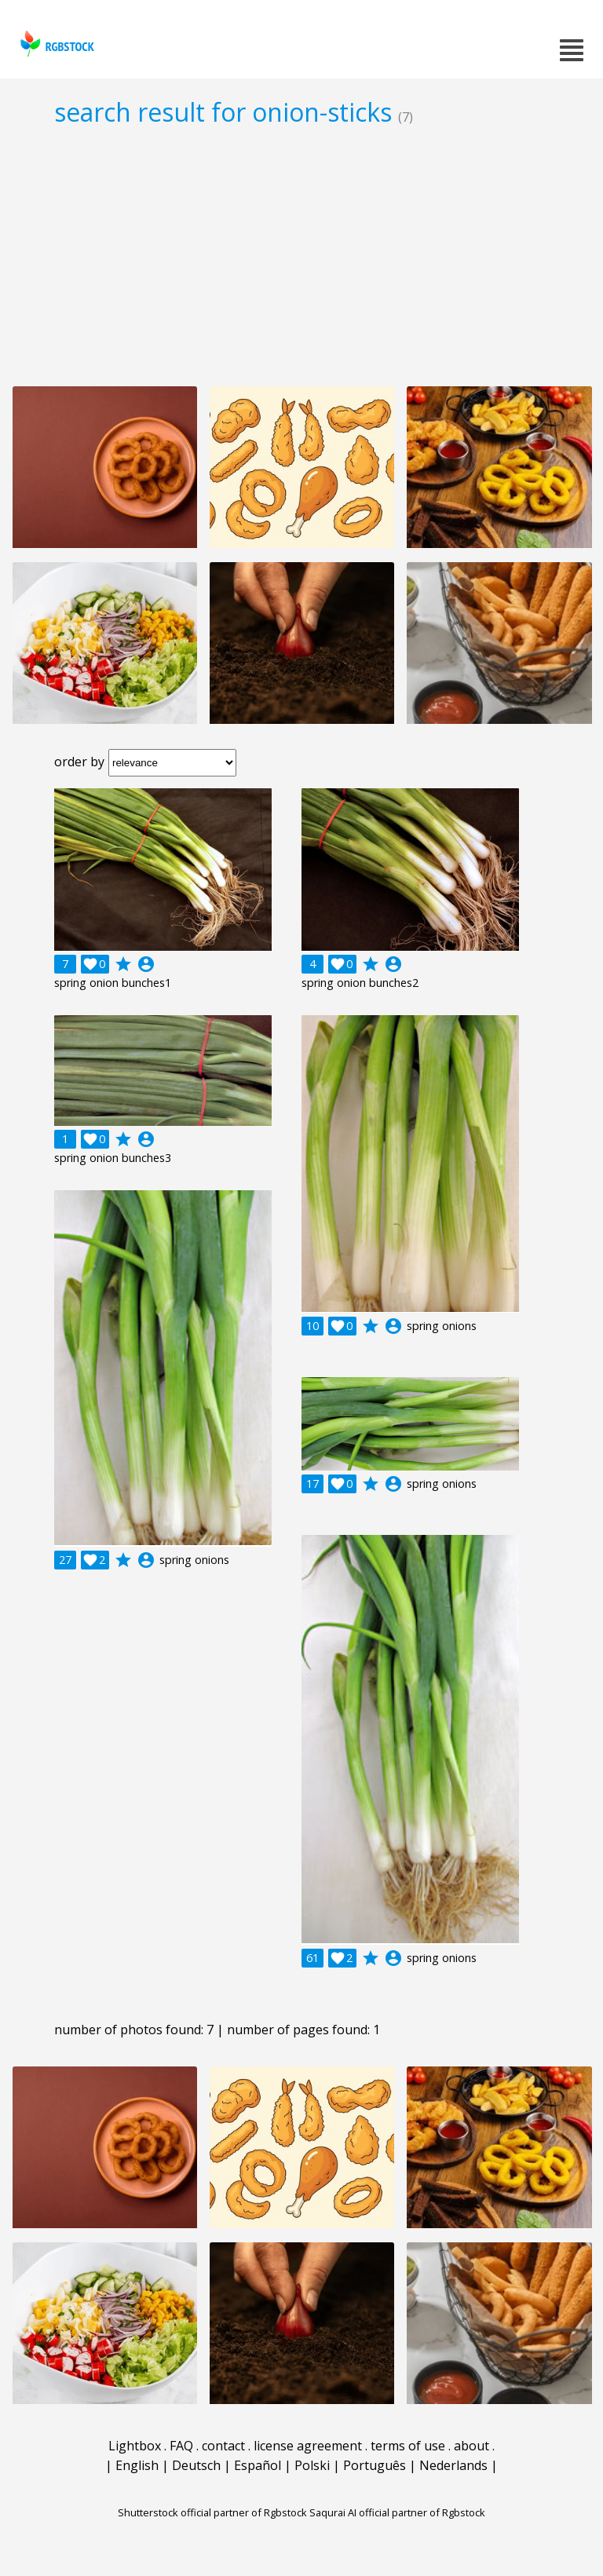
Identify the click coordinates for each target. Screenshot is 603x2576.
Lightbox (134, 2445)
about (471, 2445)
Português (374, 2465)
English (137, 2465)
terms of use (408, 2445)
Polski (312, 2465)
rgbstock (55, 43)
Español (257, 2465)
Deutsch (196, 2465)
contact (223, 2445)
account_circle (146, 964)
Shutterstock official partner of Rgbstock (212, 2512)
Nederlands (453, 2465)
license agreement (308, 2445)
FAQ (181, 2445)
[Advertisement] (301, 256)
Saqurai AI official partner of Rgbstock (397, 2512)
